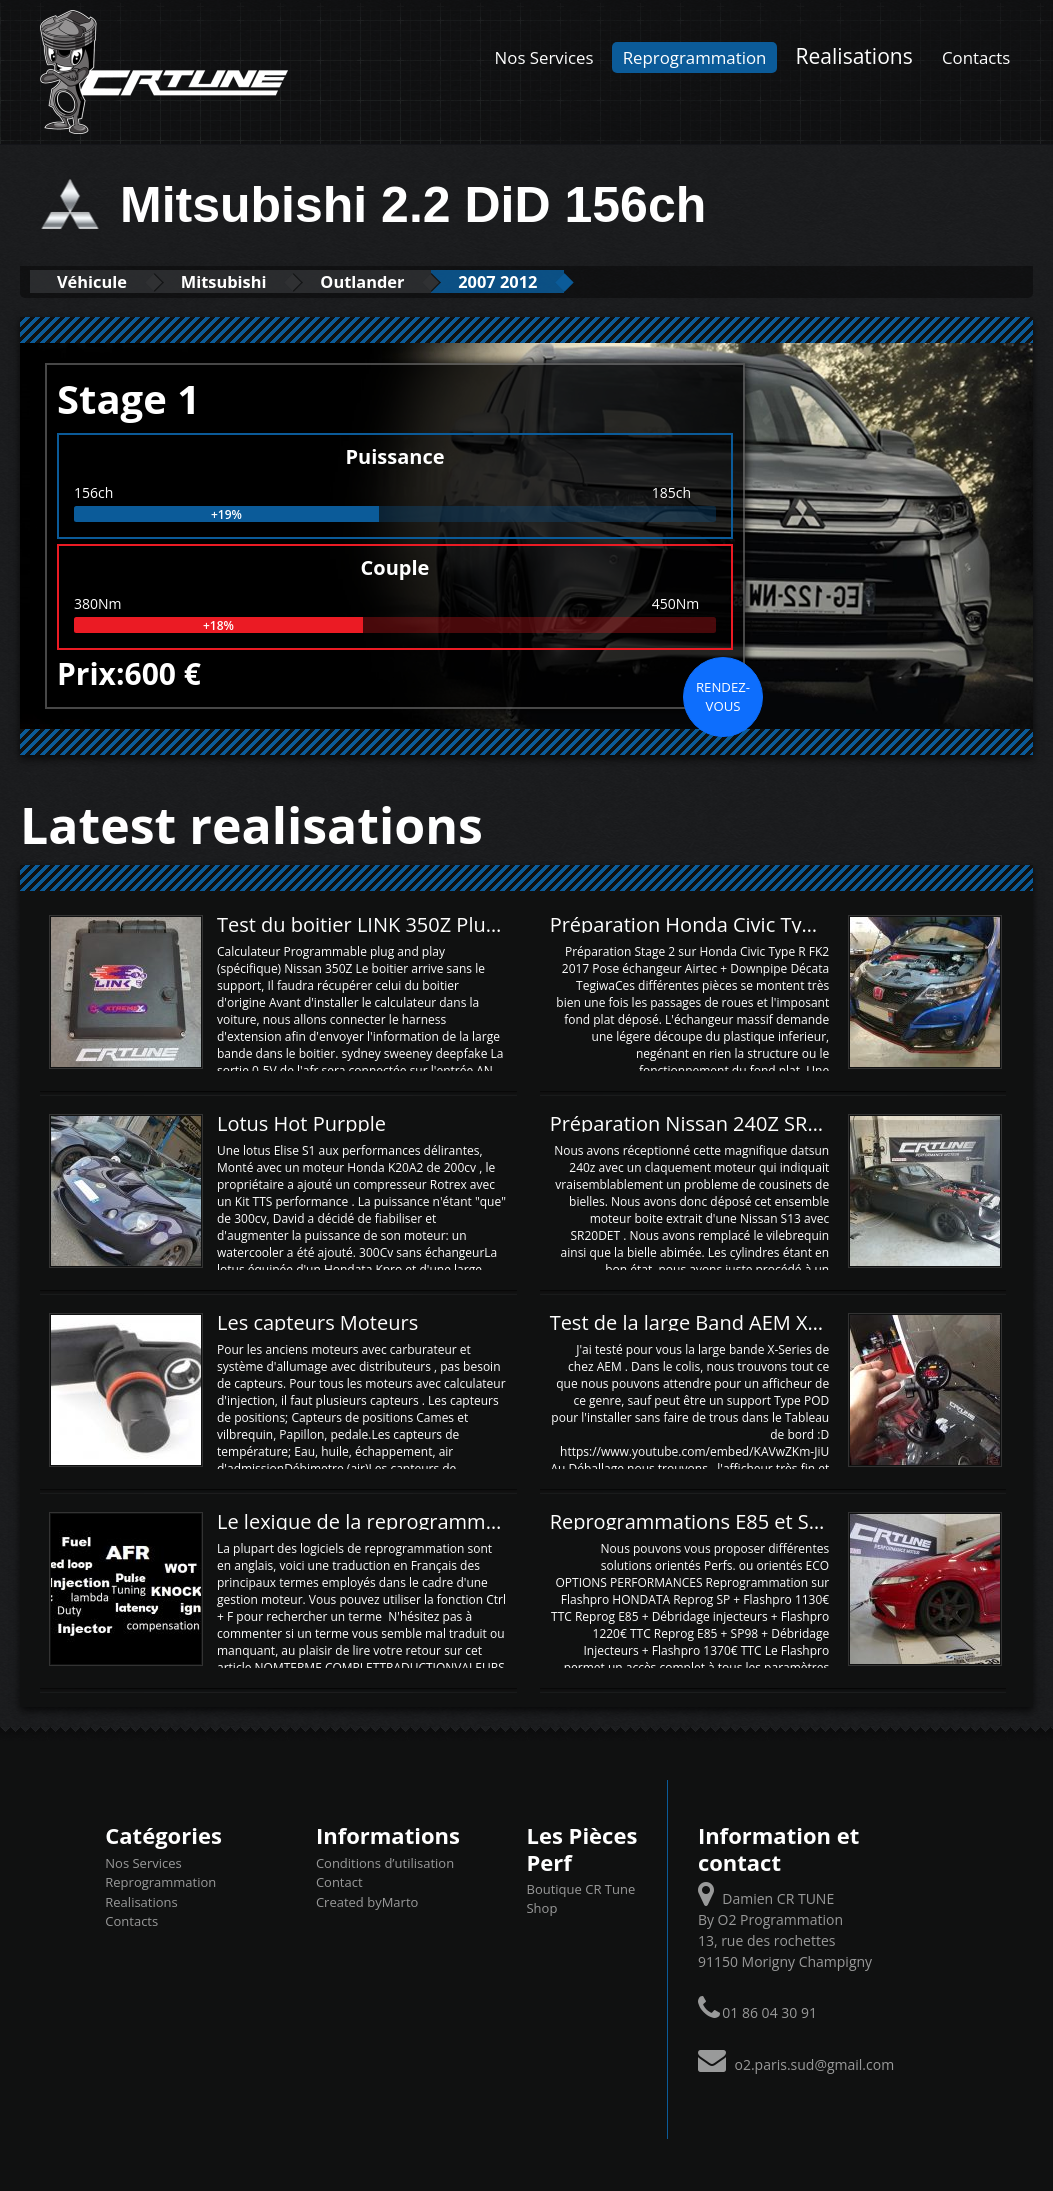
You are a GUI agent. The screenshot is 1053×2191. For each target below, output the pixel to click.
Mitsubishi (237, 281)
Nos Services (544, 57)
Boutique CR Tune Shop (580, 1899)
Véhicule (96, 281)
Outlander (385, 281)
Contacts (976, 57)
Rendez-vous (723, 696)
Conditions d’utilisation (385, 1862)
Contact (339, 1882)
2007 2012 (530, 281)
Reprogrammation (695, 57)
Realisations (854, 55)
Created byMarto (367, 1901)
